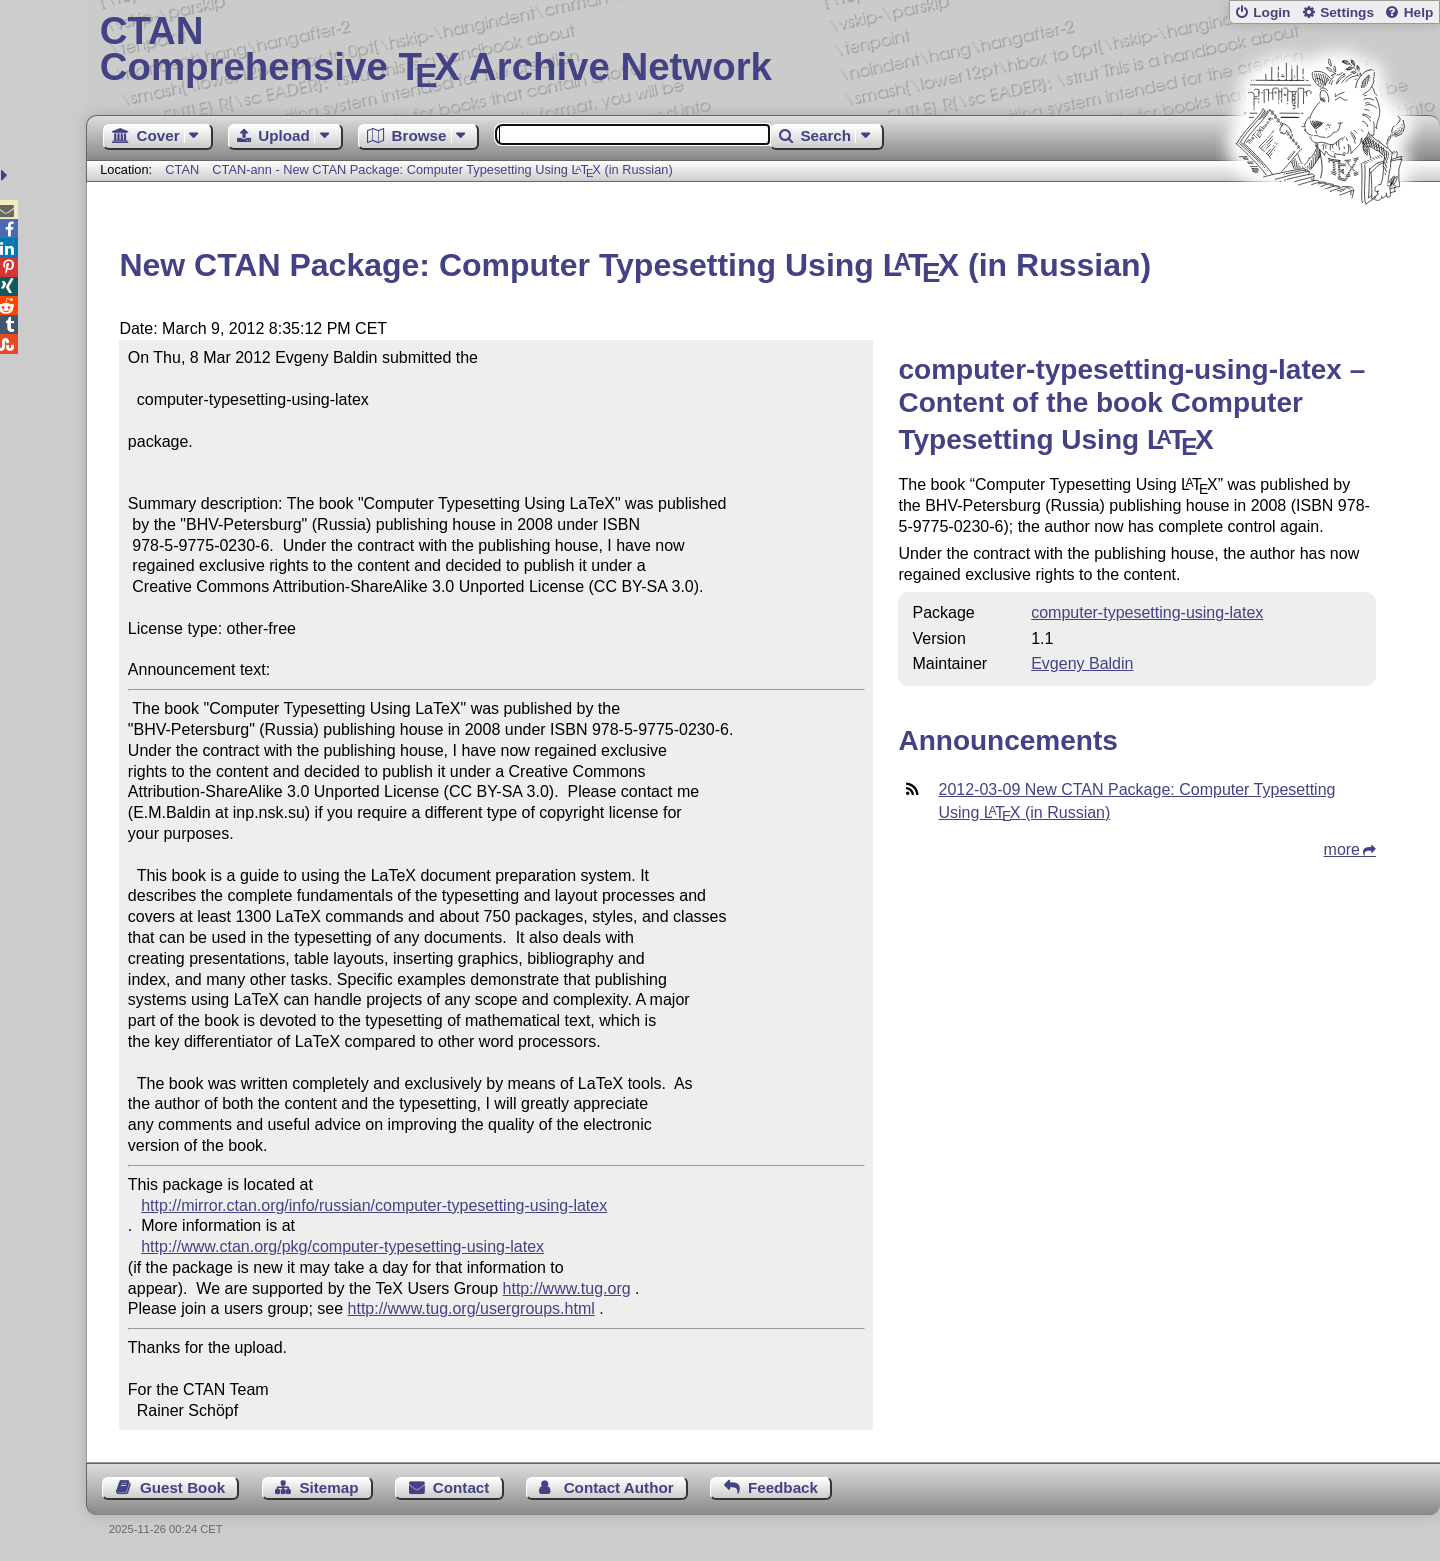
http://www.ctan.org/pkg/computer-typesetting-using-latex (342, 1246)
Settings (1347, 12)
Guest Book (182, 1487)
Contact (461, 1487)
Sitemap (328, 1487)
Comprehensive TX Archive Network (763, 50)
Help (1419, 12)
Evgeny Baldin (1082, 663)
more (1342, 849)
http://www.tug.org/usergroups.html (471, 1308)
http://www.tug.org (567, 1288)
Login (1271, 12)
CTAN (182, 169)
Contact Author (619, 1487)
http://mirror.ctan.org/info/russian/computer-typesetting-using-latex (374, 1205)
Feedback (783, 1487)
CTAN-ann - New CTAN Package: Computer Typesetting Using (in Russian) (442, 169)
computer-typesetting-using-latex (1147, 612)
